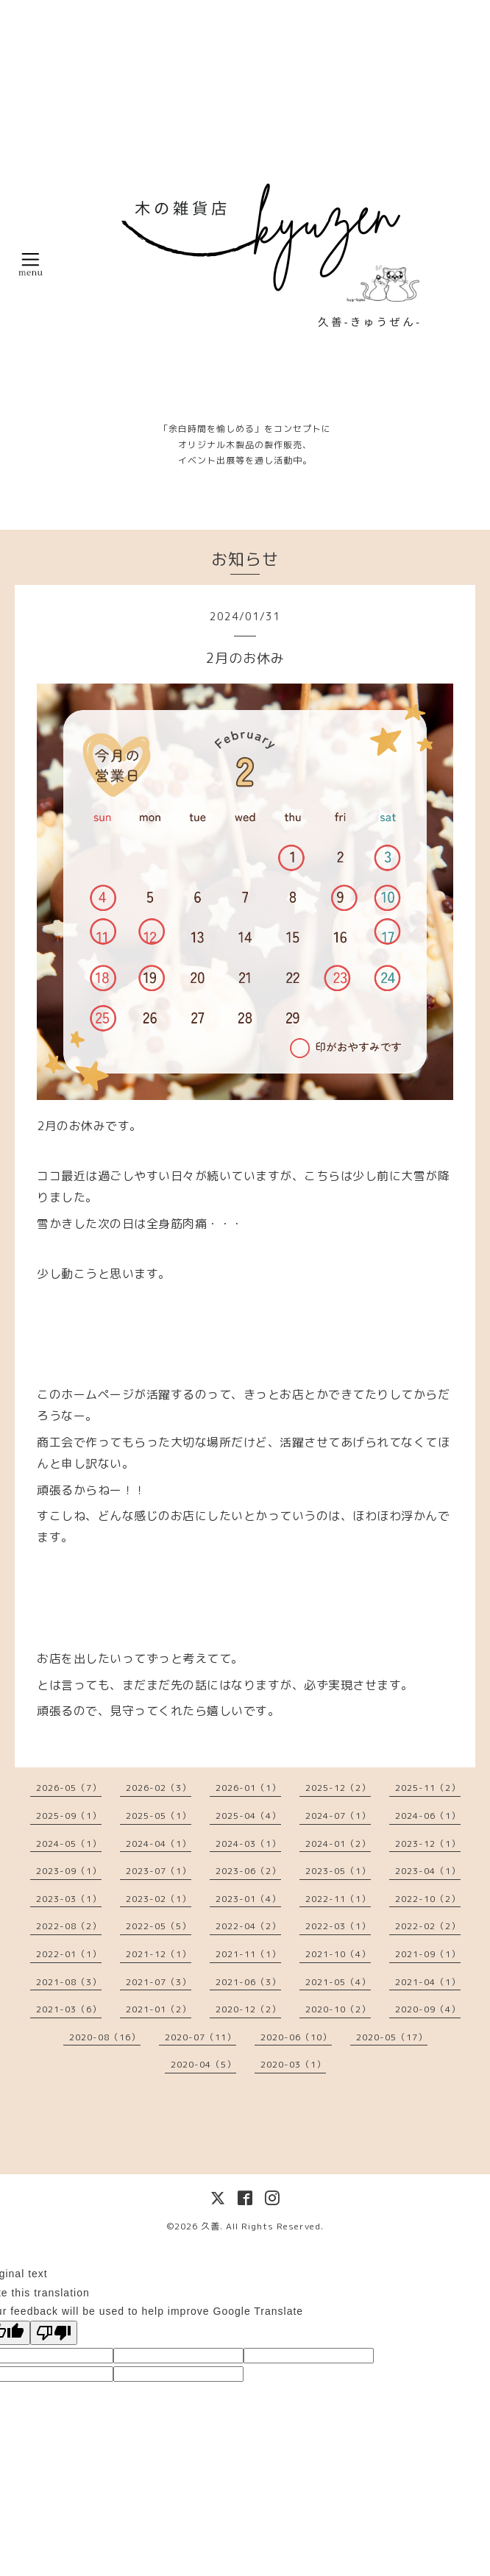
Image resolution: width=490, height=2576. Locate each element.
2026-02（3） (158, 1787)
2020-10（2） (338, 2009)
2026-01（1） (248, 1787)
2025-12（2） (338, 1787)
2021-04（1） (428, 1982)
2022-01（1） (69, 1954)
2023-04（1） (428, 1870)
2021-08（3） (69, 1982)
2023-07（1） (158, 1870)
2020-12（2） (248, 2009)
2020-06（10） (296, 2037)
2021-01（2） (158, 2009)
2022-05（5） (158, 1926)
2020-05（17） (391, 2037)
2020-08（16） (105, 2037)
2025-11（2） (428, 1787)
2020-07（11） (200, 2037)
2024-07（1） (338, 1815)
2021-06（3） (248, 1982)
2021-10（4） (338, 1954)
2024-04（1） (158, 1843)
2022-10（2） (428, 1898)
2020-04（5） (203, 2064)
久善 (210, 2226)
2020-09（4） (428, 2009)
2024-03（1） (248, 1843)
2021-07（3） (158, 1982)
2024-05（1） (69, 1843)
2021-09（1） (428, 1954)
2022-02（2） (428, 1926)
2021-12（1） (158, 1954)
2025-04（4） (248, 1815)
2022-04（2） (248, 1926)
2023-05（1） (338, 1870)
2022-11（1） (338, 1898)
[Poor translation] (53, 2333)
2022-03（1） (338, 1926)
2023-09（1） (69, 1870)
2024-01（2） (338, 1843)
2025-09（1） (69, 1815)
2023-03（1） (69, 1898)
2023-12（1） (428, 1843)
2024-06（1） (428, 1815)
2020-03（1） (293, 2064)
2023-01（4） (248, 1898)
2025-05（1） (158, 1815)
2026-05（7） (69, 1787)
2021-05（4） (338, 1982)
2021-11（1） (248, 1954)
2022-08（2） (69, 1926)
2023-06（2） (248, 1870)
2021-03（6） (69, 2009)
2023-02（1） (158, 1898)
